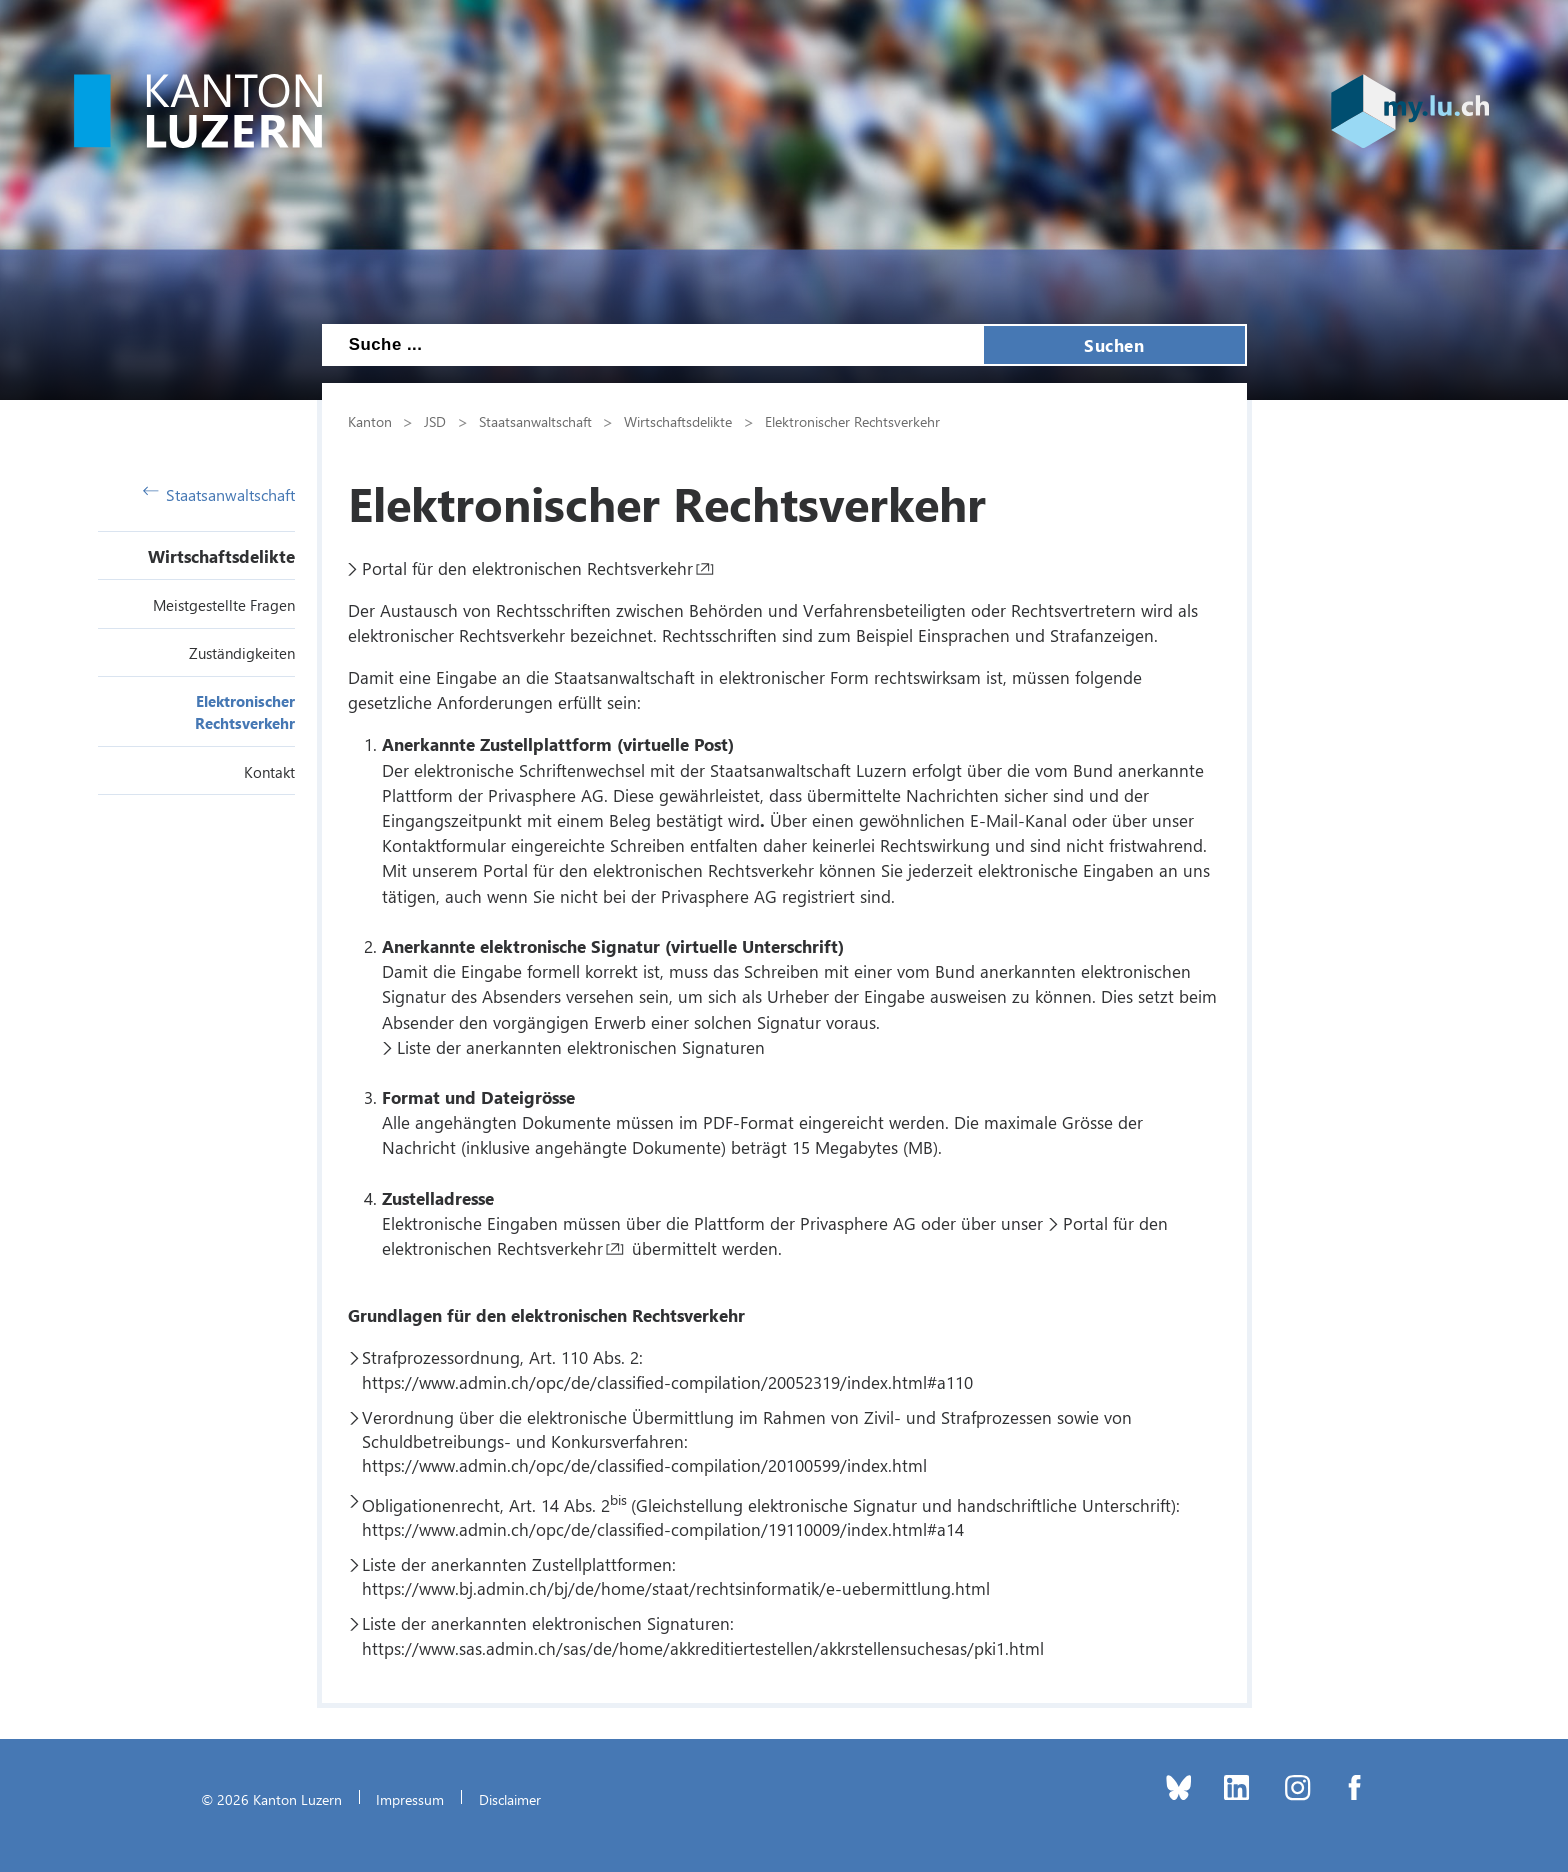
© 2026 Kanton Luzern (271, 1799)
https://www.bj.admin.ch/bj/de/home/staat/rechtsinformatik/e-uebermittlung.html (676, 1588)
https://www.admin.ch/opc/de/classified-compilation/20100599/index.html (644, 1465)
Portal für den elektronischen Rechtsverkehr (527, 568)
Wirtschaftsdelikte (221, 556)
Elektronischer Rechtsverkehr (852, 421)
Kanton (370, 421)
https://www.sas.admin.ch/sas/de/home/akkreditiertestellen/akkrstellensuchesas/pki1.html (703, 1648)
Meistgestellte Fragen (224, 605)
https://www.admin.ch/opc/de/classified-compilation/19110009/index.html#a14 (663, 1529)
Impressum (410, 1799)
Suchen (1114, 345)
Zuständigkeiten (242, 653)
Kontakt (269, 772)
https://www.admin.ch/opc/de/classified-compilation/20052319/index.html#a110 (667, 1382)
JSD (435, 421)
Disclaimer (510, 1799)
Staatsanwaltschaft (219, 494)
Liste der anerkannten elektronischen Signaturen (581, 1047)
